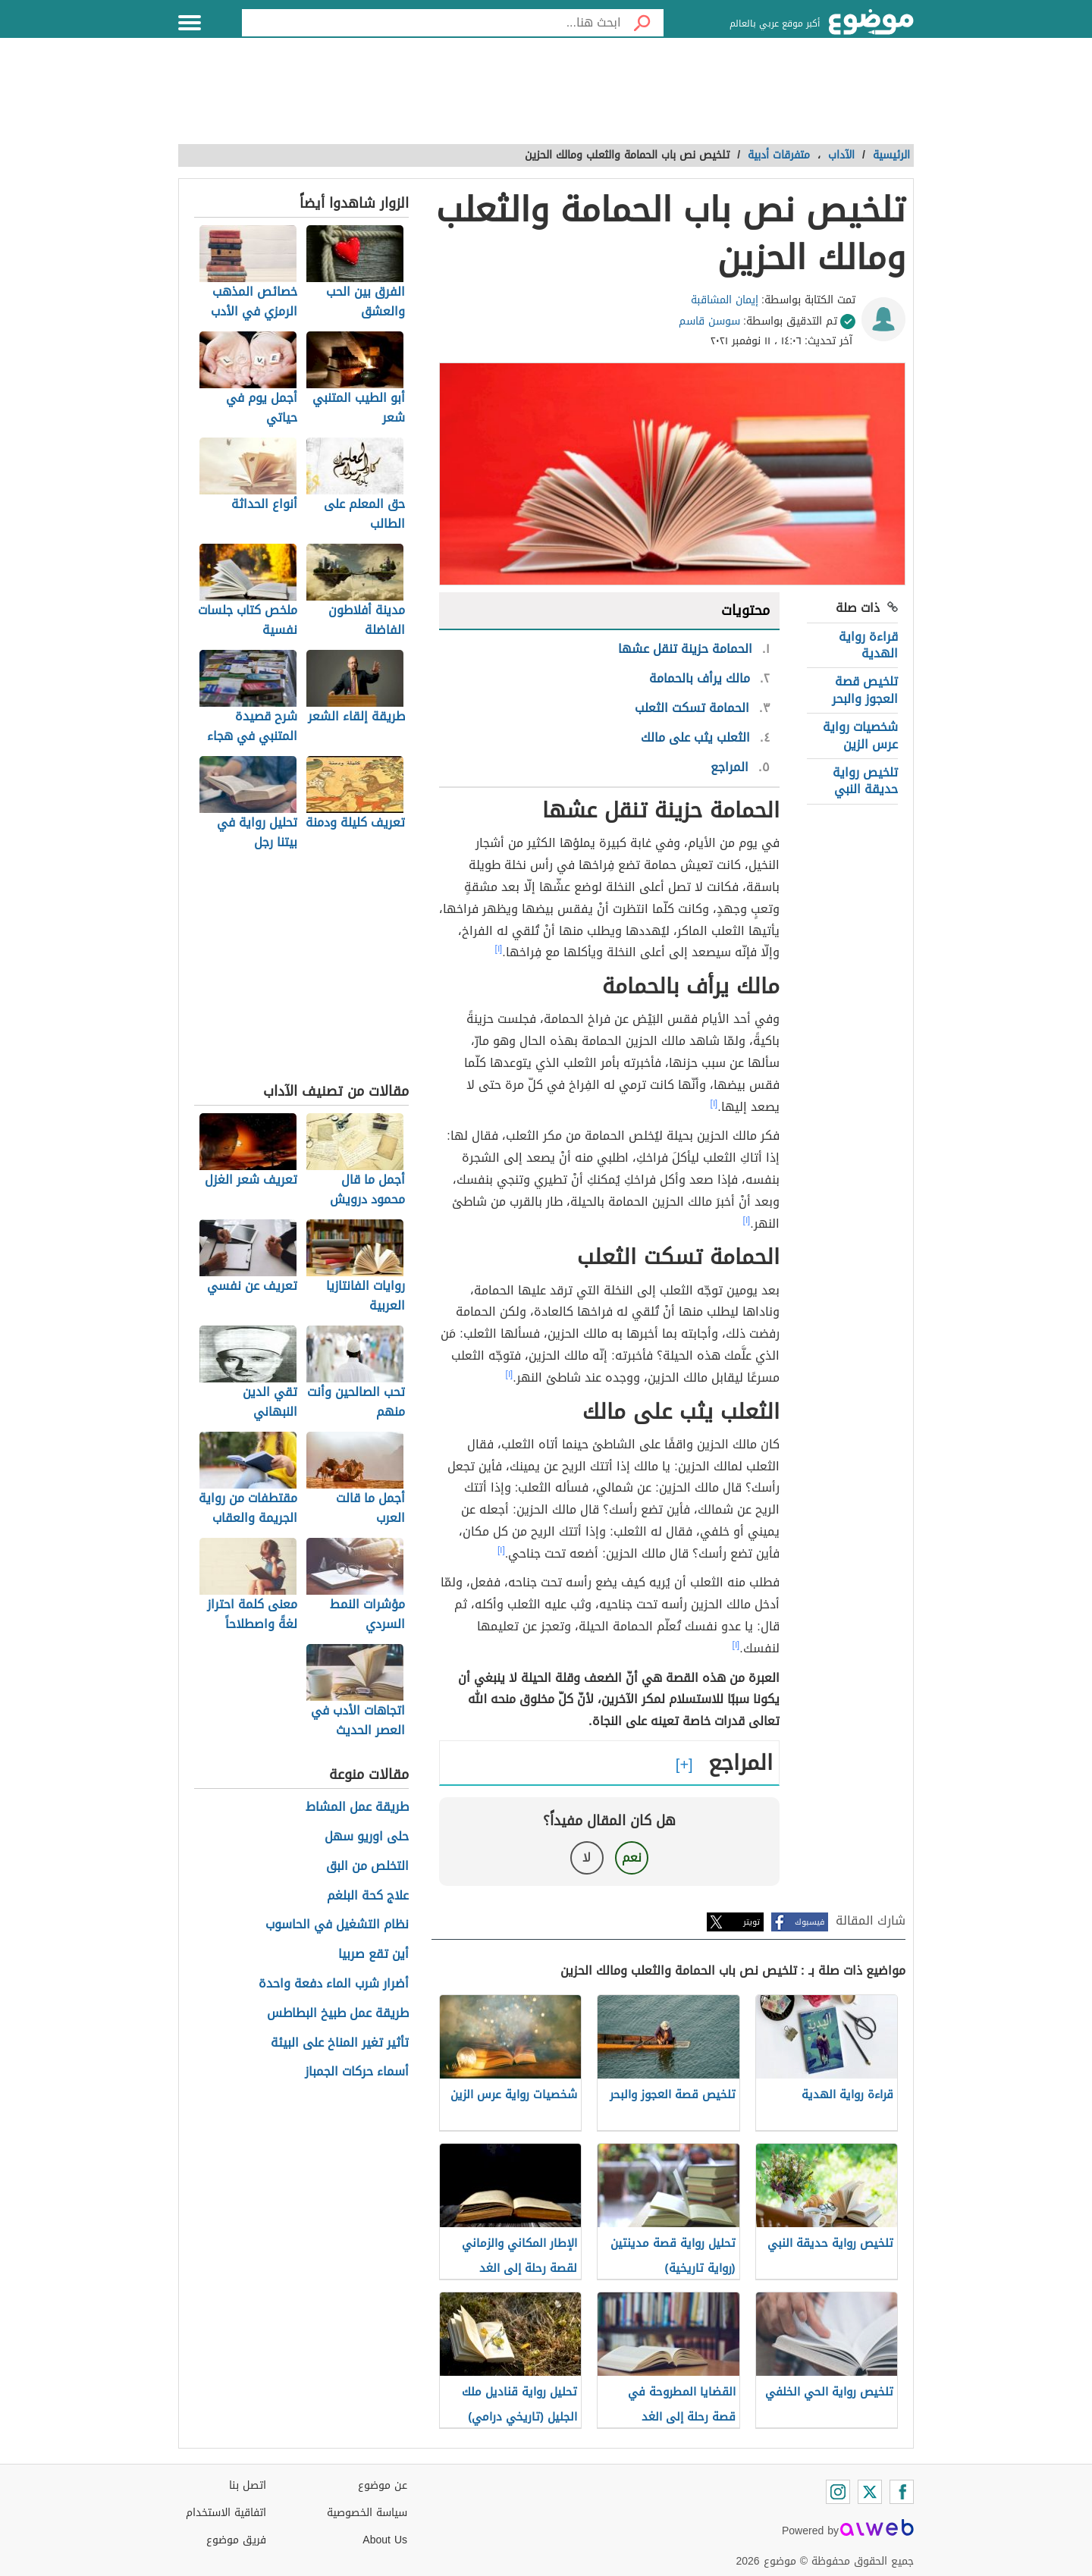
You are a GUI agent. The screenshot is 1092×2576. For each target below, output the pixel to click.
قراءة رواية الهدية (868, 645)
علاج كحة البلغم (368, 1896)
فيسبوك (809, 1922)
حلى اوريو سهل (367, 1837)
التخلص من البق (367, 1867)
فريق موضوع (236, 2540)
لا (586, 1857)
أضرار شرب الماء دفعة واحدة (334, 1984)
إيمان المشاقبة (724, 300)
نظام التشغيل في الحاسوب (337, 1925)
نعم (632, 1857)
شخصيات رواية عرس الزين (860, 735)
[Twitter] (870, 2492)
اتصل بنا (247, 2485)
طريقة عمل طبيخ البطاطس (338, 2014)
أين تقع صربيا (373, 1955)
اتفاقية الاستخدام (226, 2512)
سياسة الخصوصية (367, 2512)
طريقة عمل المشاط (357, 1807)
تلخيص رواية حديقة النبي (865, 781)
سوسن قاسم (709, 321)
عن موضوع (382, 2485)
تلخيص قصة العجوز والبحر (865, 690)
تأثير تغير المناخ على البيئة (340, 2043)
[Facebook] (902, 2492)
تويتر (751, 1922)
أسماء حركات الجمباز (357, 2072)
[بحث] (642, 22)
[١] (499, 948)
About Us (384, 2540)
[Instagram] (838, 2492)
